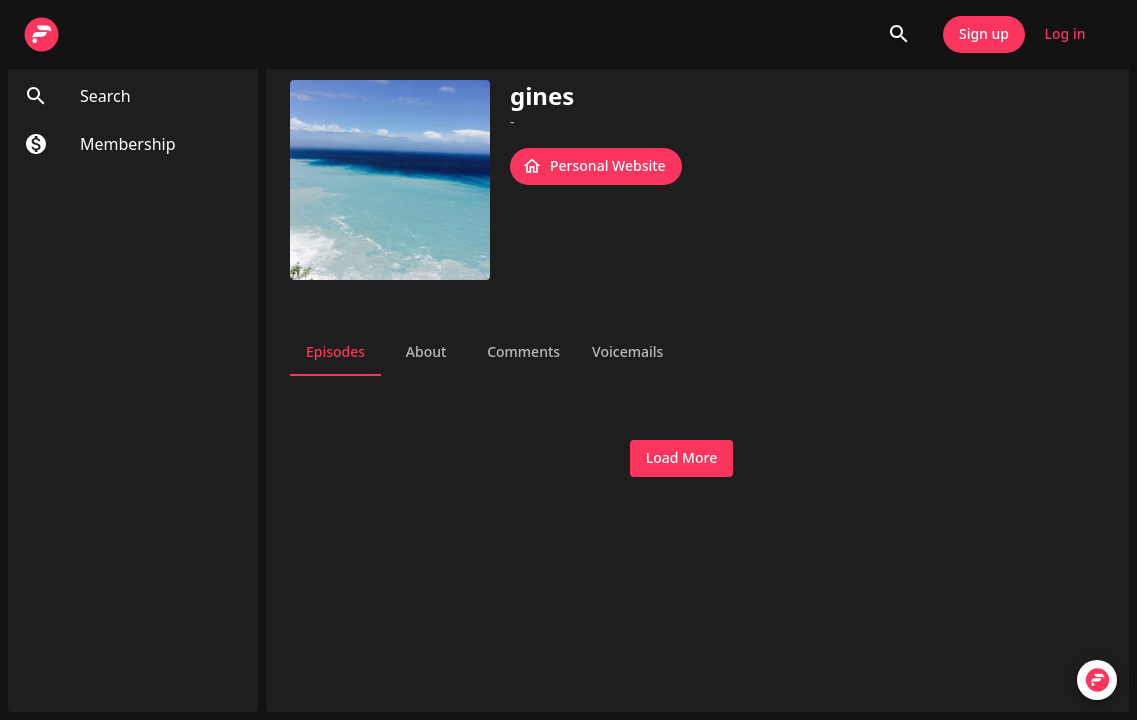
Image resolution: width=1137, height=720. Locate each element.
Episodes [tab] (335, 352)
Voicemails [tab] (627, 352)
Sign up (984, 34)
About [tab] (426, 352)
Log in (1065, 34)
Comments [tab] (523, 352)
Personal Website (596, 166)
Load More (681, 458)
